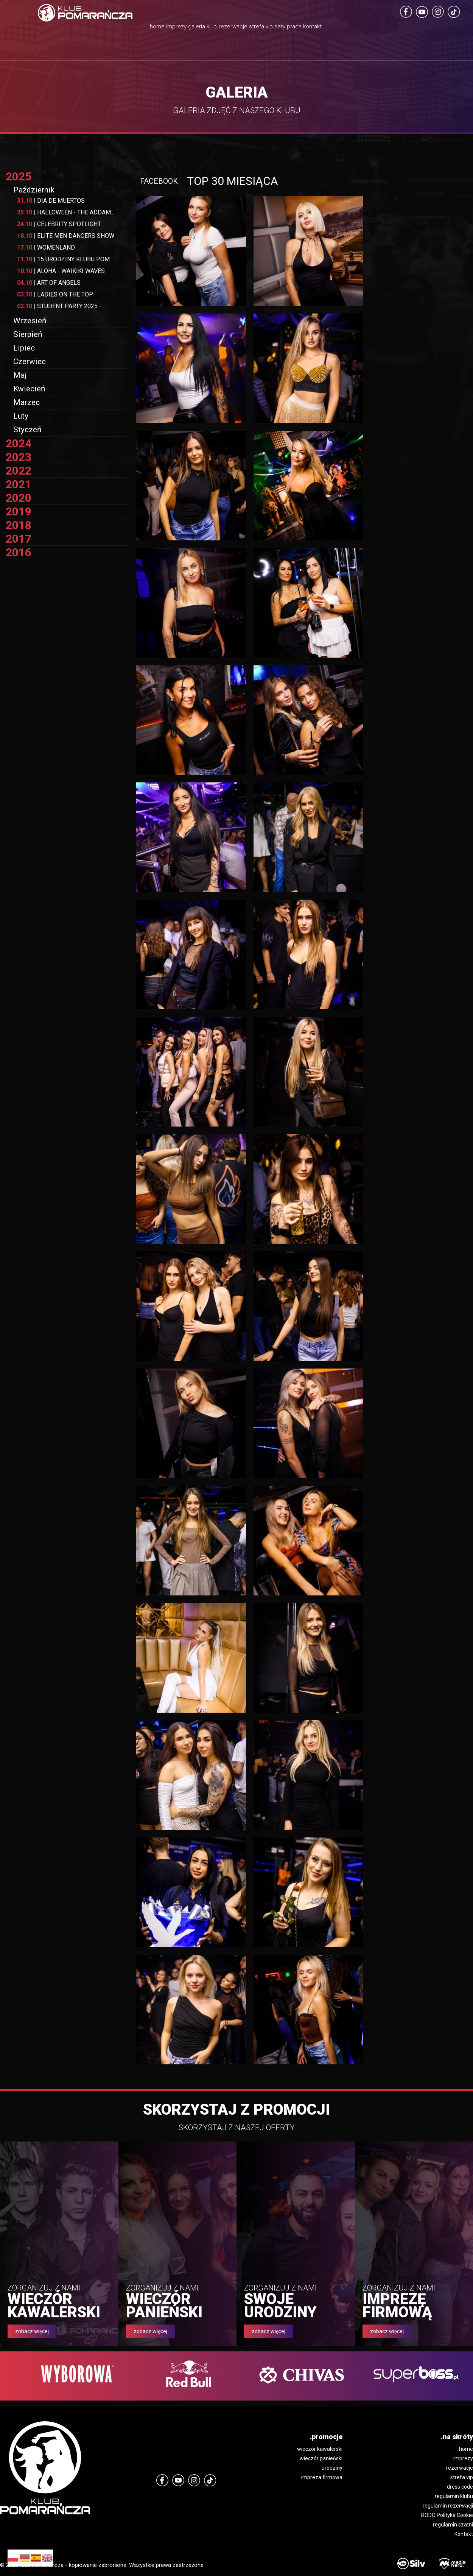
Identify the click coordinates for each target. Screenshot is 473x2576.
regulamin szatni (453, 2525)
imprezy (463, 2458)
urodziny (332, 2468)
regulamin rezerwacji (448, 2506)
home (466, 2449)
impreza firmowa (321, 2477)
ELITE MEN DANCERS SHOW (65, 235)
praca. (355, 28)
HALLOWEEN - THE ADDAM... (65, 212)
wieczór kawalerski (319, 2449)
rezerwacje (459, 2468)
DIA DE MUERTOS (51, 200)
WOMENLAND (46, 247)
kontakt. (394, 28)
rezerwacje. (235, 28)
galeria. (157, 28)
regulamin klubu (454, 2496)
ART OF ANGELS (49, 282)
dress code (460, 2487)
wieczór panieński (321, 2458)
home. (76, 28)
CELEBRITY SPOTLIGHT (59, 224)
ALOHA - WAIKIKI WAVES (61, 271)
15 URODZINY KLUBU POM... (65, 259)
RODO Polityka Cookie (447, 2515)
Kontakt (463, 2534)
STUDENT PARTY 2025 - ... (61, 306)
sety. (322, 28)
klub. (193, 28)
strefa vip (461, 2477)
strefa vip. (287, 38)
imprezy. (116, 28)
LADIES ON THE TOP (55, 294)
